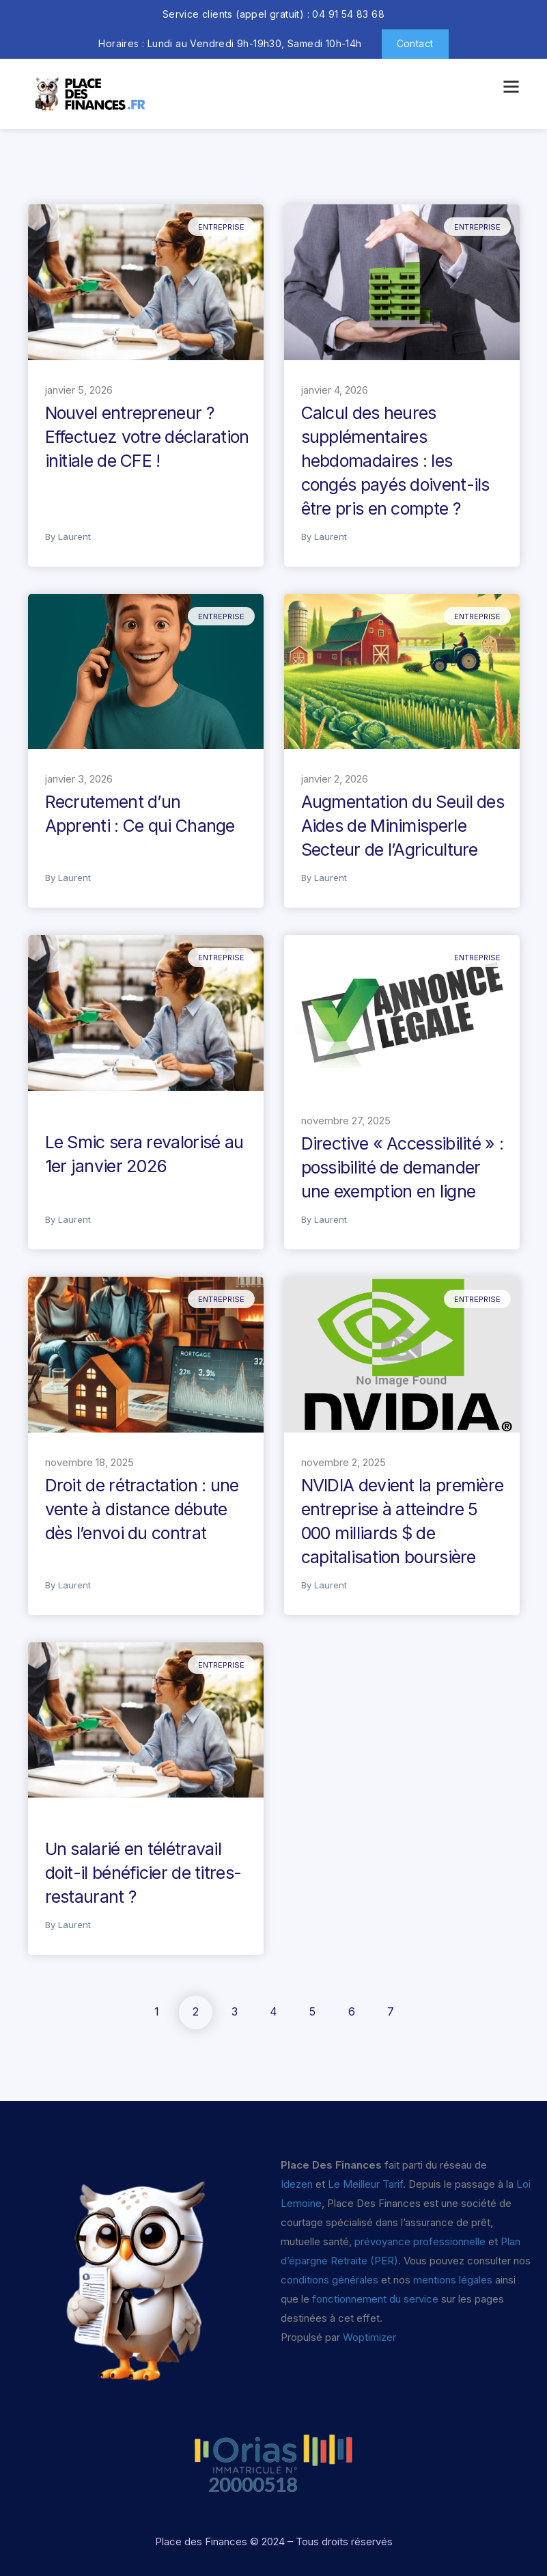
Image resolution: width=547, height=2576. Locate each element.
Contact (415, 43)
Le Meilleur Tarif (365, 2184)
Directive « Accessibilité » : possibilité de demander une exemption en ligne (402, 1167)
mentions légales (452, 2279)
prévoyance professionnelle (420, 2241)
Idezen (297, 2184)
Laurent (74, 536)
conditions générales (329, 2279)
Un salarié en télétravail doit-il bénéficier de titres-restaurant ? (143, 1873)
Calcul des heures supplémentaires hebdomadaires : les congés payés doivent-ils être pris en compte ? (395, 461)
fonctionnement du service (375, 2298)
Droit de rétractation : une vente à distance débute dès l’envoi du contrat (142, 1509)
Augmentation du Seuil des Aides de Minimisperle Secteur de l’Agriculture (403, 825)
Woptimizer (369, 2337)
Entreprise (221, 227)
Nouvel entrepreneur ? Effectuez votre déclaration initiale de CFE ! (147, 437)
